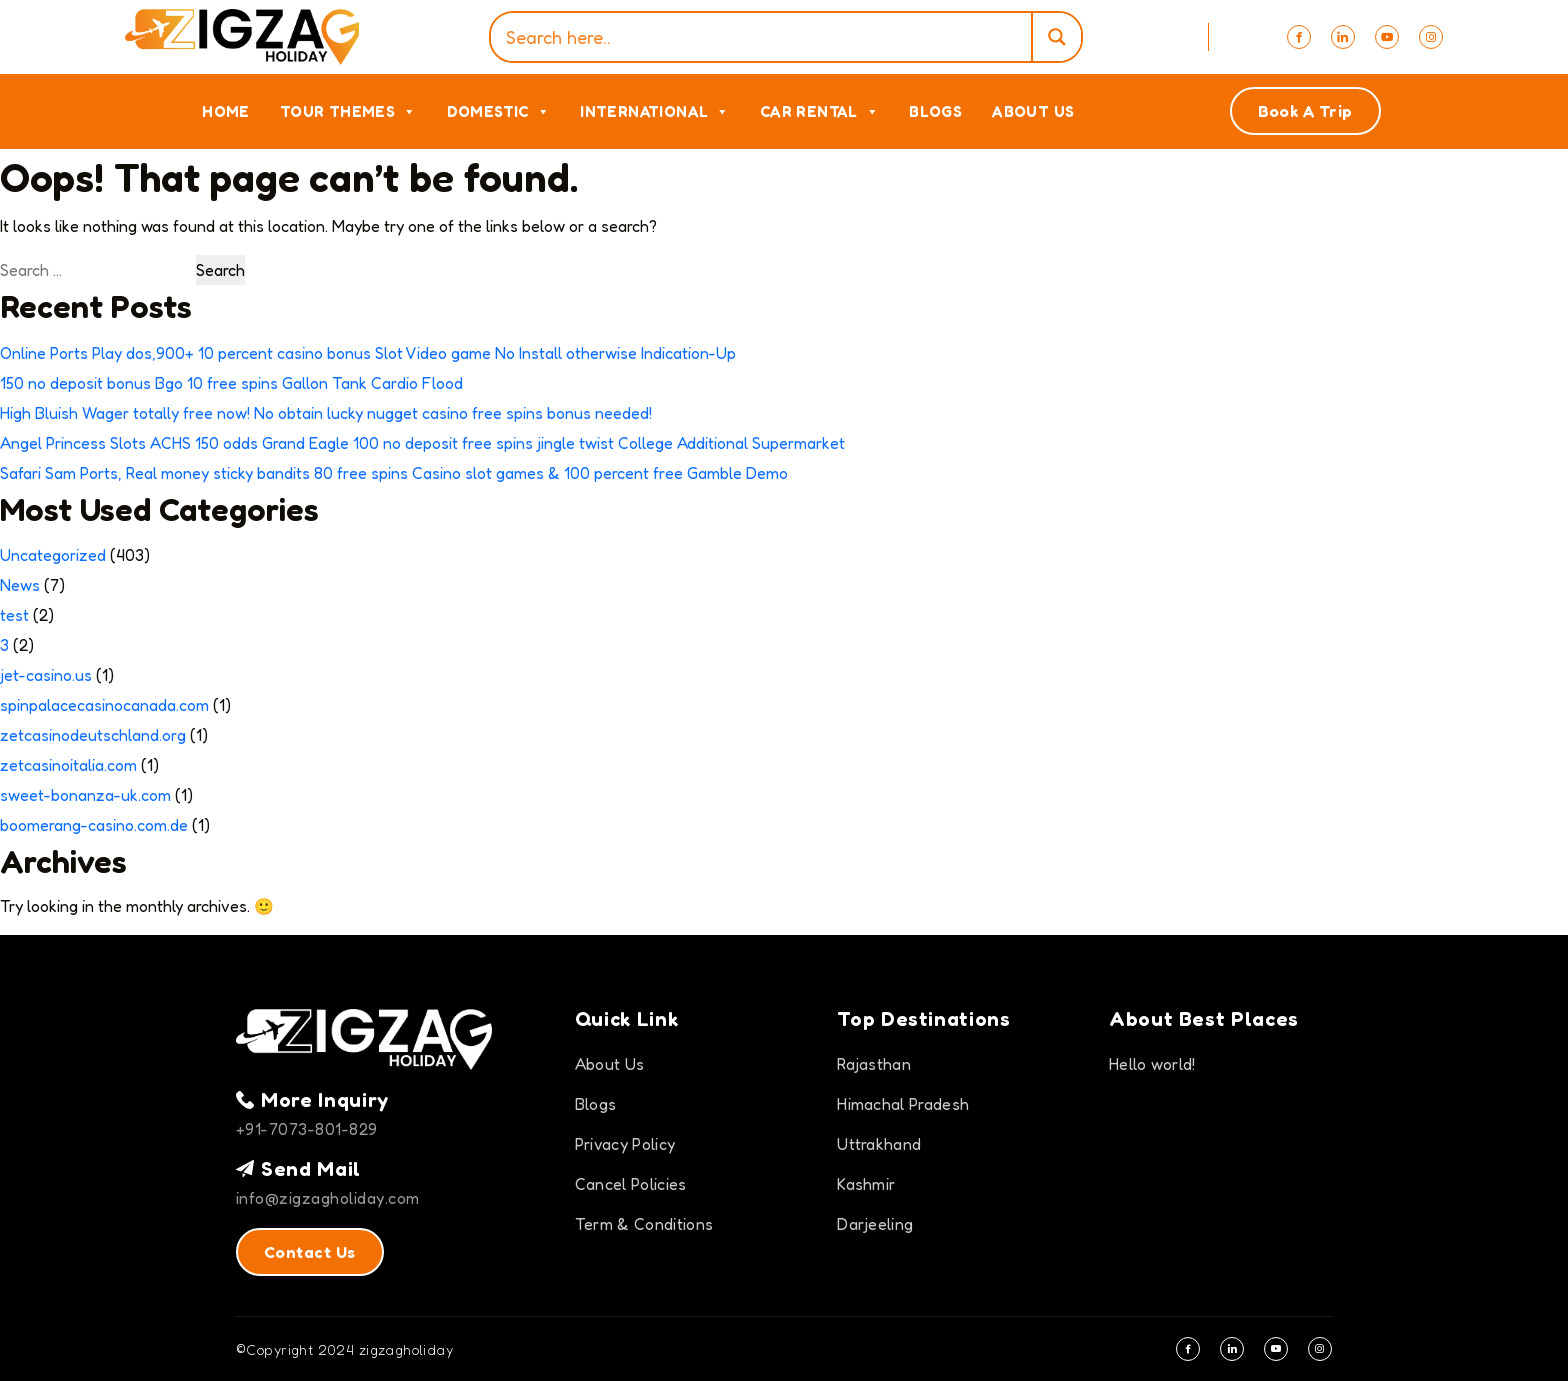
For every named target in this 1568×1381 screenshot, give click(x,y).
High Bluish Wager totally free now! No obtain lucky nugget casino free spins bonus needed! (326, 413)
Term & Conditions (644, 1224)
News (20, 585)
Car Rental (819, 111)
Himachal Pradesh (903, 1104)
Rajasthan (874, 1064)
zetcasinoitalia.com (68, 765)
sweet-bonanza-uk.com (85, 795)
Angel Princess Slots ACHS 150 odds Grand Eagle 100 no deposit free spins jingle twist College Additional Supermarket (422, 443)
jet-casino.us (46, 675)
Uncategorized (53, 555)
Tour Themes (348, 111)
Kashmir (866, 1184)
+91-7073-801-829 (307, 1129)
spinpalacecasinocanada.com (104, 705)
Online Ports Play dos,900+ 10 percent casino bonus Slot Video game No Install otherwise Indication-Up (368, 353)
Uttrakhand (879, 1144)
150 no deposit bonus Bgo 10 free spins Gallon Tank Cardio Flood (231, 383)
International (655, 111)
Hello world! (1152, 1064)
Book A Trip (1305, 111)
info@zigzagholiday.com (328, 1198)
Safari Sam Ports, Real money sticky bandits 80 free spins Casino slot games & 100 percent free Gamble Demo (394, 473)
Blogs (935, 111)
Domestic (499, 111)
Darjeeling (875, 1224)
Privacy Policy (625, 1144)
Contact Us (310, 1252)
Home (226, 111)
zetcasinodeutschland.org (93, 735)
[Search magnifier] (1056, 37)
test (14, 615)
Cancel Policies (631, 1184)
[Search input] (766, 37)
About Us (1033, 111)
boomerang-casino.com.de (94, 825)
